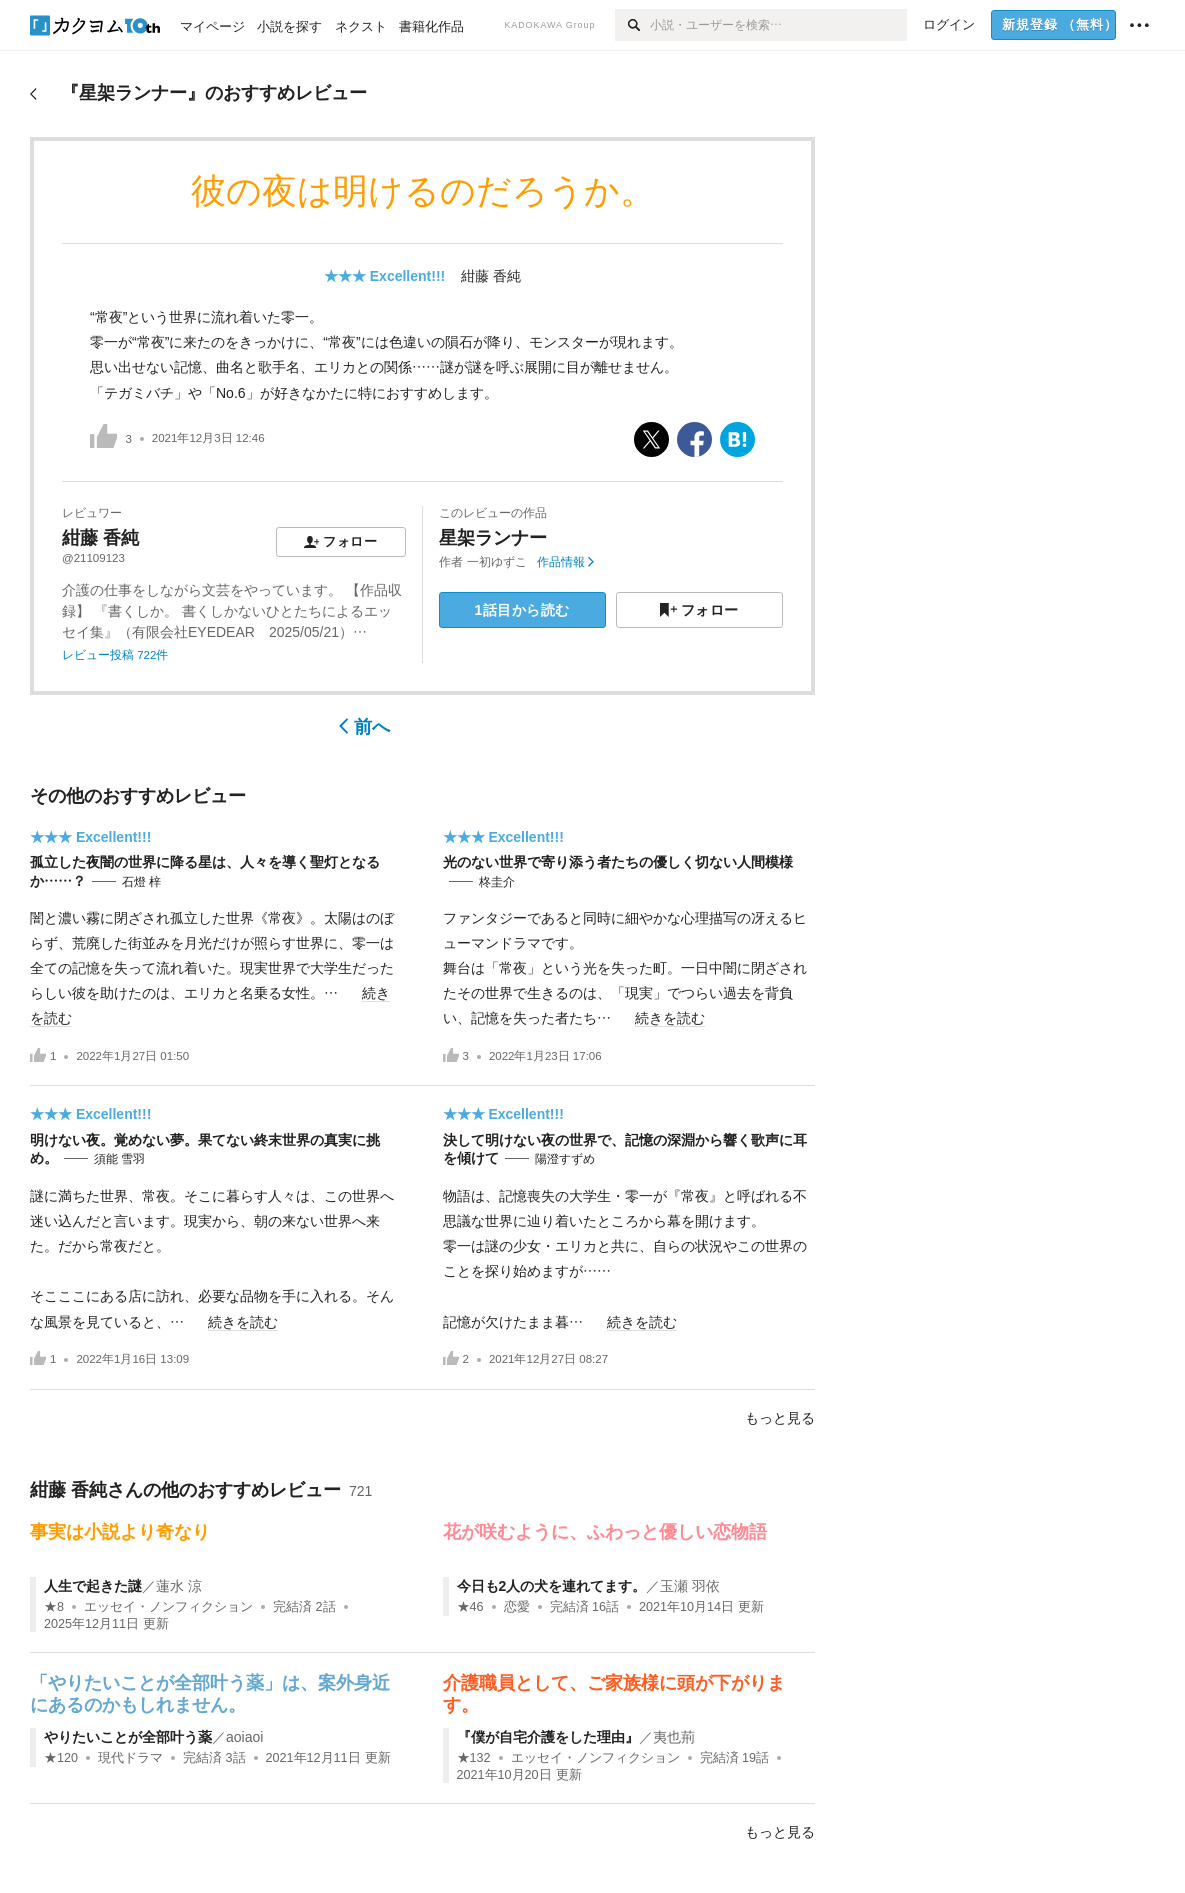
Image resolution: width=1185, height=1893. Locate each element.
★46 (470, 1607)
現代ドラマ (130, 1758)
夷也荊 (674, 1737)
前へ (364, 727)
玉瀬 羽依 (690, 1586)
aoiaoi (244, 1737)
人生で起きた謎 (93, 1586)
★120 (61, 1758)
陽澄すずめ (565, 1159)
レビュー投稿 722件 (115, 655)
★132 (474, 1758)
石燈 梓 (141, 882)
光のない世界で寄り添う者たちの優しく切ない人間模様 (618, 862)
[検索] (632, 25)
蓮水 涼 (179, 1586)
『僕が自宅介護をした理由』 (548, 1737)
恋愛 (517, 1607)
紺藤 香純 (491, 276)
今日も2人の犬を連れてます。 (552, 1586)
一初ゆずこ (497, 562)
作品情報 (565, 562)
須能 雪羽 (119, 1159)
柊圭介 (497, 882)
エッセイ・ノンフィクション (168, 1607)
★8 (54, 1607)
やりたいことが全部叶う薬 (128, 1737)
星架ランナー (493, 538)
